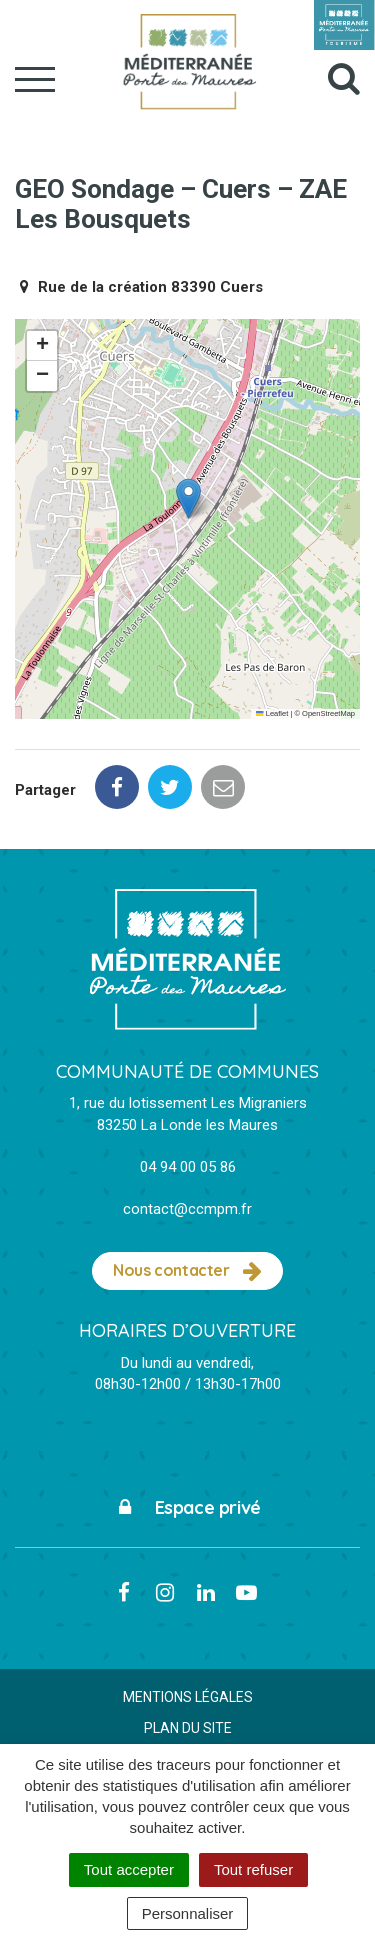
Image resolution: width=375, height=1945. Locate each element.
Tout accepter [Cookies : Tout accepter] (129, 1869)
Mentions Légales (188, 1697)
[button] (188, 498)
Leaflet (272, 713)
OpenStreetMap (328, 713)
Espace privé (187, 1507)
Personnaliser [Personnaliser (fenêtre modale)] (188, 1913)
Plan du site (188, 1728)
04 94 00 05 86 (188, 1167)
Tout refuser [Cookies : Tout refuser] (253, 1869)
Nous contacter (187, 1271)
